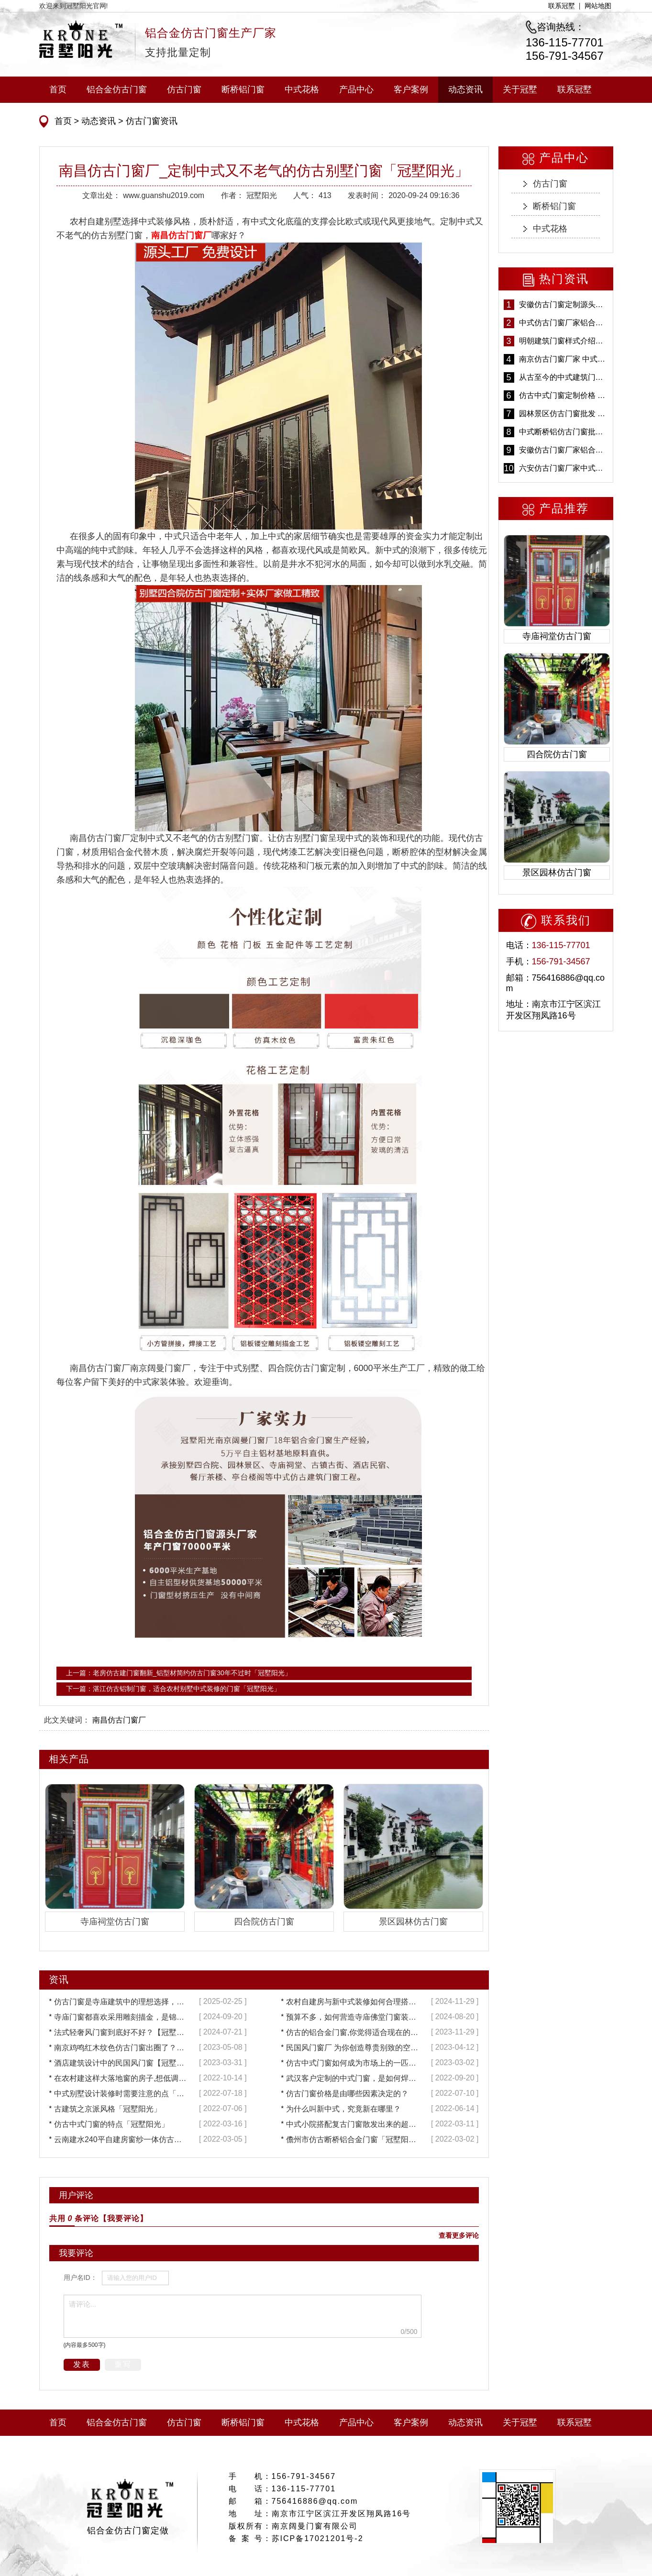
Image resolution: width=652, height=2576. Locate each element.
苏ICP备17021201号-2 (318, 2538)
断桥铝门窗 (243, 89)
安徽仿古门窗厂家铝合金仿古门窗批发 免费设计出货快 (563, 450)
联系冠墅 (561, 6)
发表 (81, 2364)
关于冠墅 (520, 89)
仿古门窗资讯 (150, 121)
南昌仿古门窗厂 (119, 1720)
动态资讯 (465, 89)
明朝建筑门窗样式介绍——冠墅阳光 (563, 341)
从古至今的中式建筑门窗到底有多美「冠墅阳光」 (563, 377)
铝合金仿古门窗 (117, 89)
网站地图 (598, 6)
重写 (123, 2364)
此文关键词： (67, 1720)
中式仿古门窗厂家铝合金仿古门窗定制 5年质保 (563, 323)
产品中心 (356, 89)
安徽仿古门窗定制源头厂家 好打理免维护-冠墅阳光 (563, 304)
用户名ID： (80, 2277)
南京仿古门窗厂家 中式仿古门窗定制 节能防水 (563, 359)
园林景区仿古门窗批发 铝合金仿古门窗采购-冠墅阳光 (563, 413)
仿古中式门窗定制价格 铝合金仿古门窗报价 (563, 395)
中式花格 (302, 89)
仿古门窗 (184, 89)
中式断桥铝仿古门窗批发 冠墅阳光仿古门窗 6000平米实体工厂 (563, 432)
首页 (57, 89)
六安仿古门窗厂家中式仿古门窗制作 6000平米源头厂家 (563, 468)
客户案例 (411, 89)
